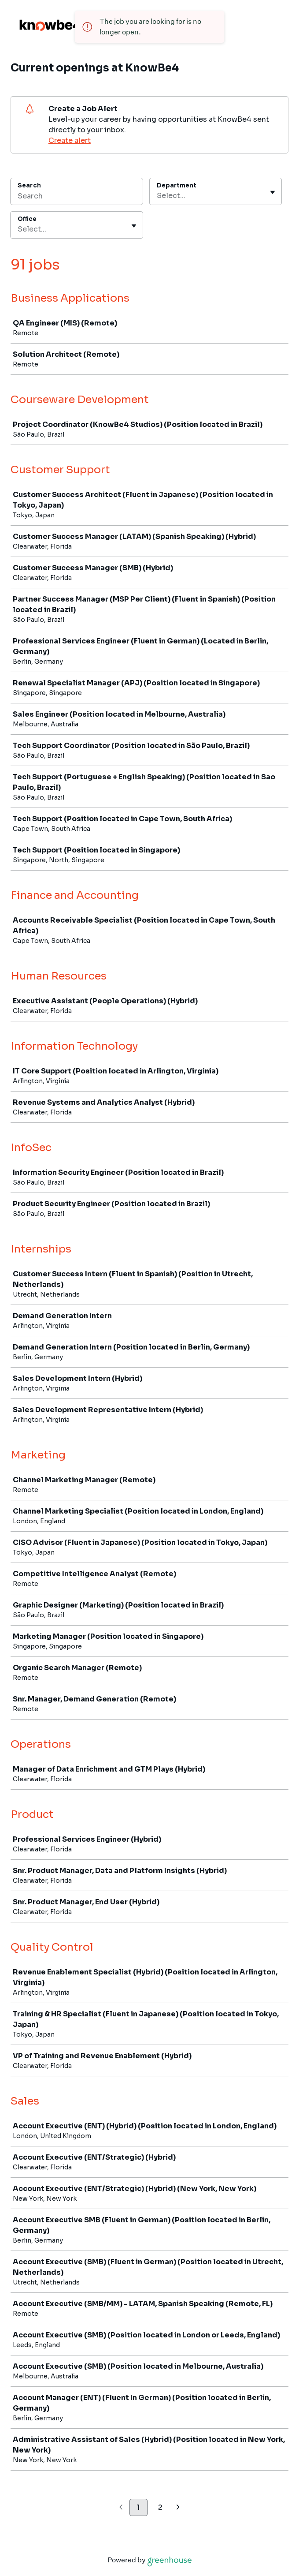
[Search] (77, 197)
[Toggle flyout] (272, 192)
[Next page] (178, 2508)
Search (29, 185)
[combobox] (158, 196)
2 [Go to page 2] (160, 2507)
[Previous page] (120, 2508)
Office (27, 219)
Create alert (69, 140)
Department (176, 185)
